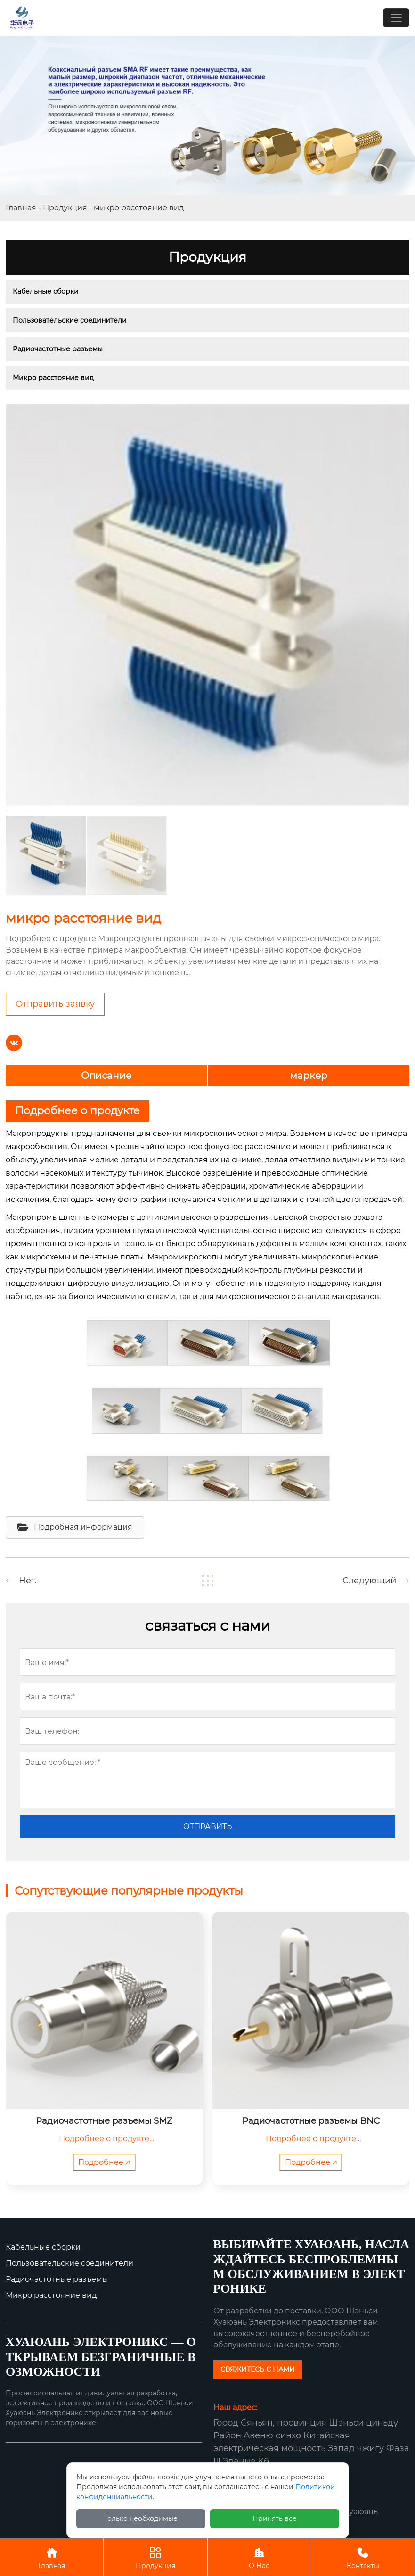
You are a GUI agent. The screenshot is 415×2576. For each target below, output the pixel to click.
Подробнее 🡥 (104, 2162)
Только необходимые (141, 2518)
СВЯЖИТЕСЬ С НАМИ (257, 2369)
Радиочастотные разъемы (58, 349)
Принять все (274, 2518)
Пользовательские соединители (70, 320)
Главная (21, 207)
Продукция (65, 207)
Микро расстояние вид (53, 377)
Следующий (369, 1580)
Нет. (28, 1580)
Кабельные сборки (46, 291)
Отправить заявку (55, 1004)
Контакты (363, 2557)
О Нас (259, 2557)
